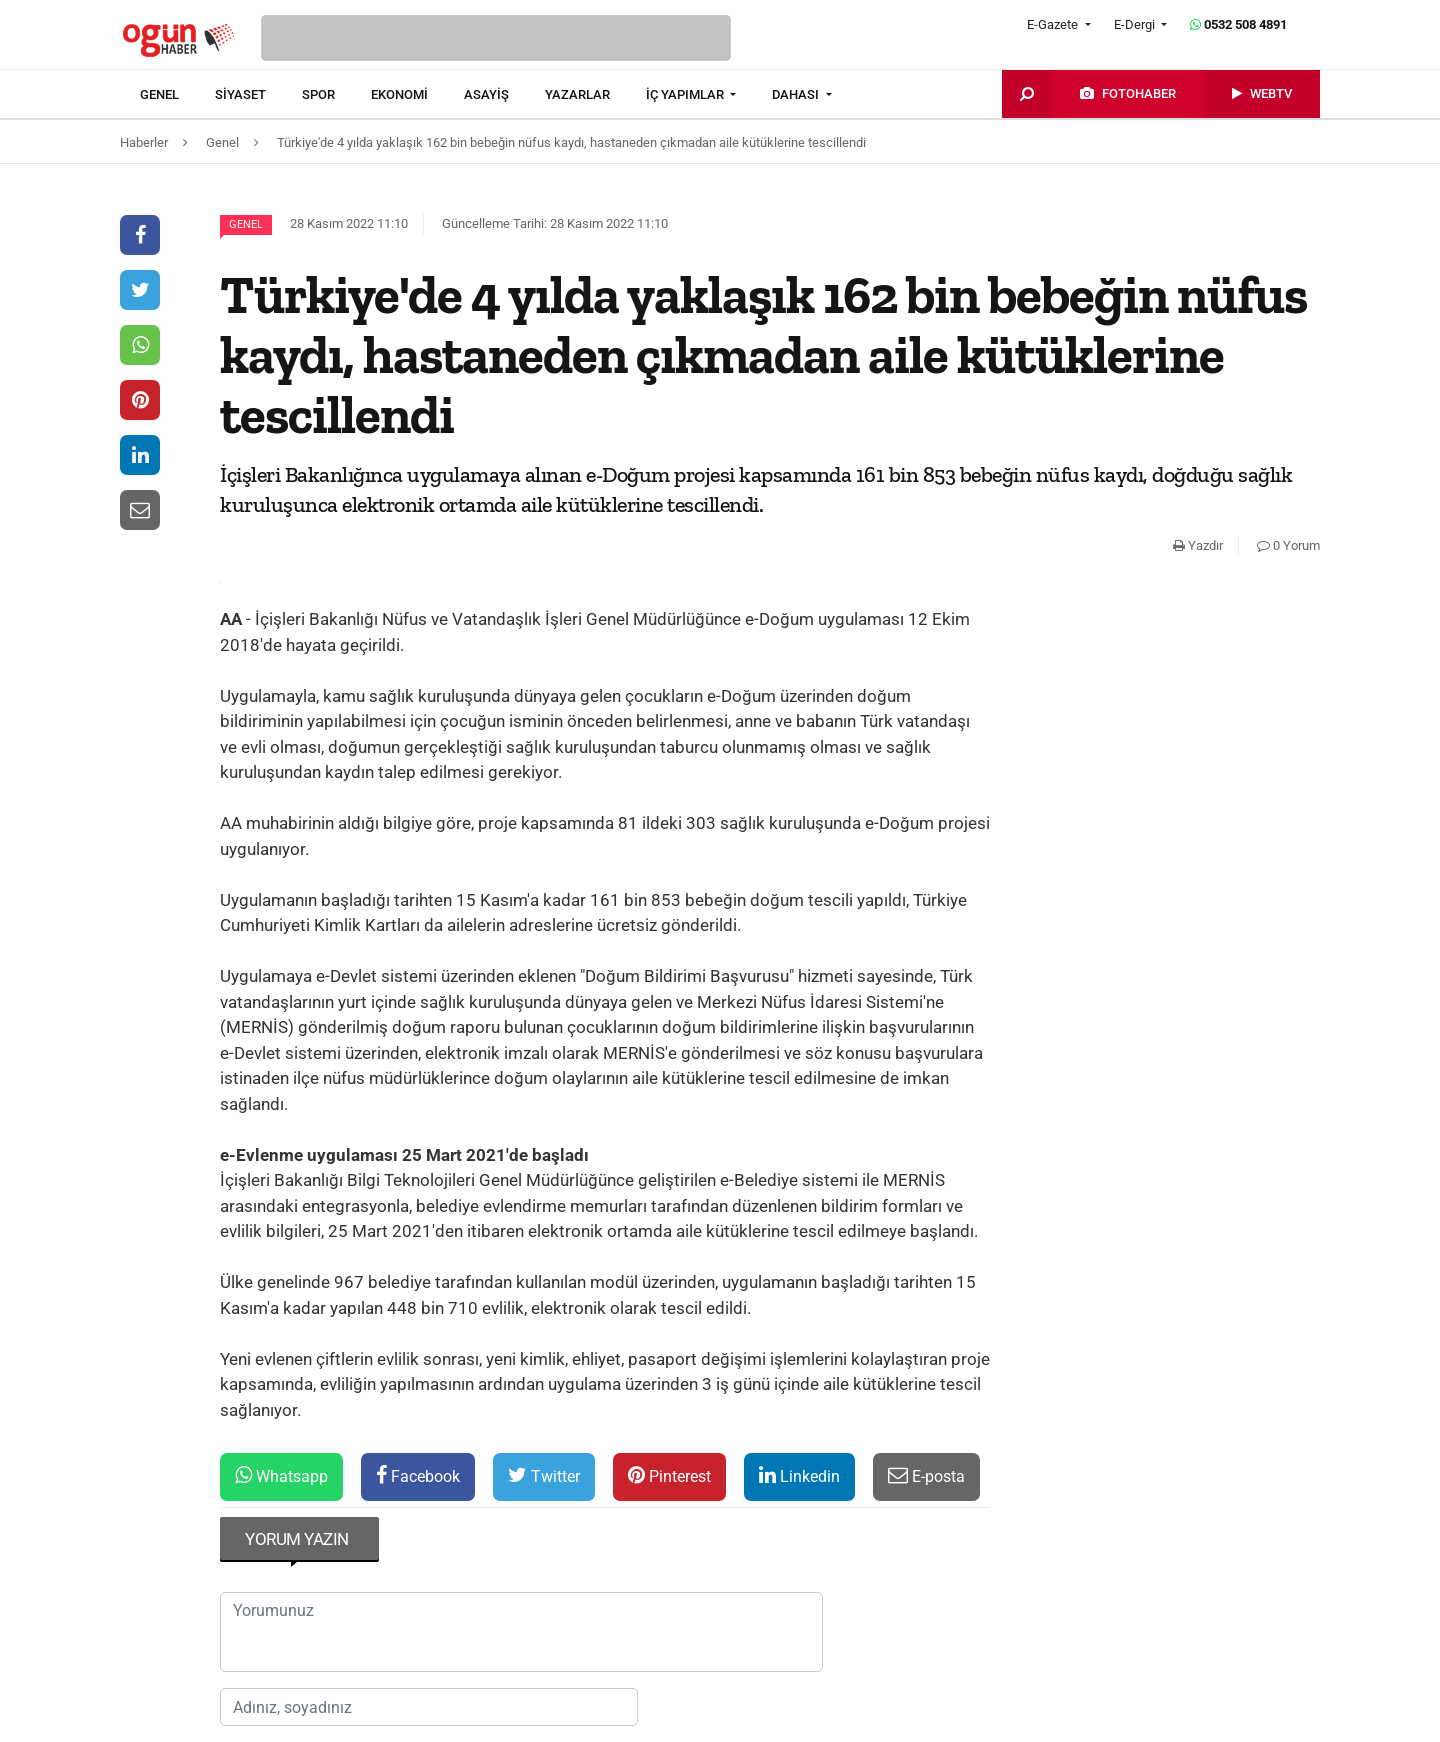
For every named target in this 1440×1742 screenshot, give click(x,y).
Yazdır (1198, 545)
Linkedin (799, 1475)
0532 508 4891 (1238, 24)
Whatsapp (281, 1475)
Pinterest (669, 1475)
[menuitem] (177, 95)
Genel (246, 224)
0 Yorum (1288, 545)
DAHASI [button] (797, 94)
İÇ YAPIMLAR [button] (686, 94)
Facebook (418, 1475)
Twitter (544, 1475)
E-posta (926, 1475)
